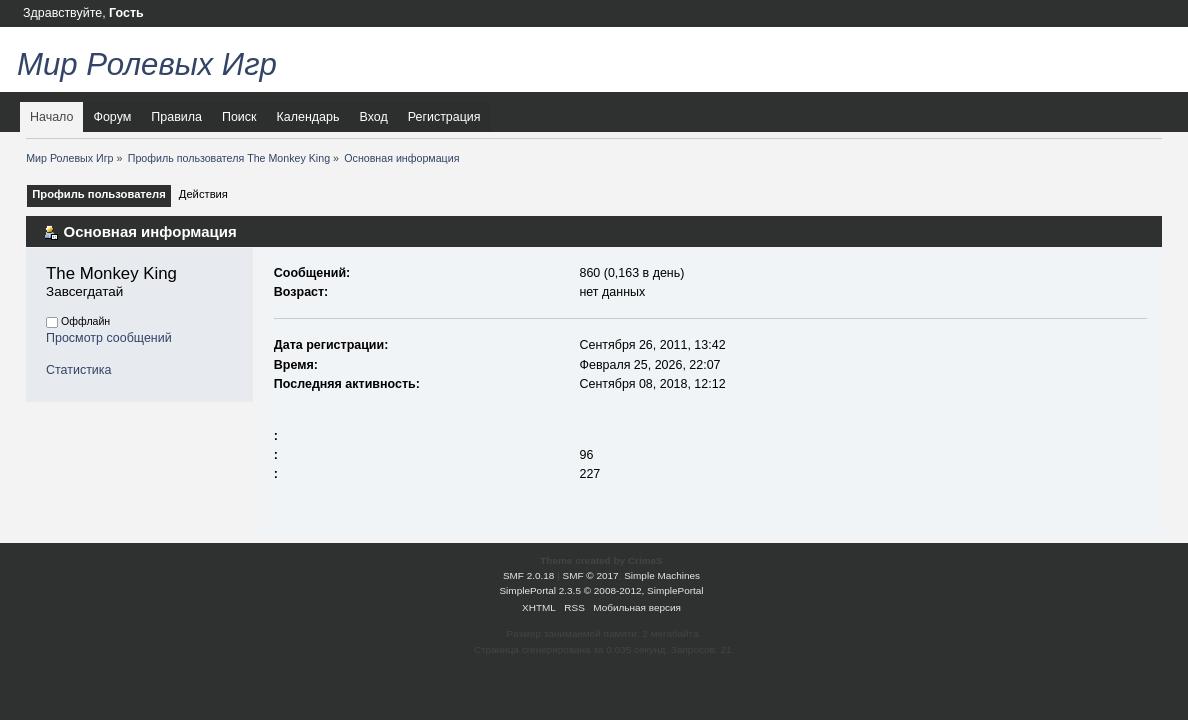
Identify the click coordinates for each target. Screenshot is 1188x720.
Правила (176, 117)
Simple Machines (662, 575)
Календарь (308, 117)
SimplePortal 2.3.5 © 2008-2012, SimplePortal (601, 590)
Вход (373, 117)
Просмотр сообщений (109, 338)
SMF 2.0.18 (529, 575)
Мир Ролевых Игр (147, 64)
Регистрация (444, 117)
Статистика (79, 370)
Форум (112, 117)
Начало (51, 117)
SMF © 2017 (591, 575)
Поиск (239, 117)
